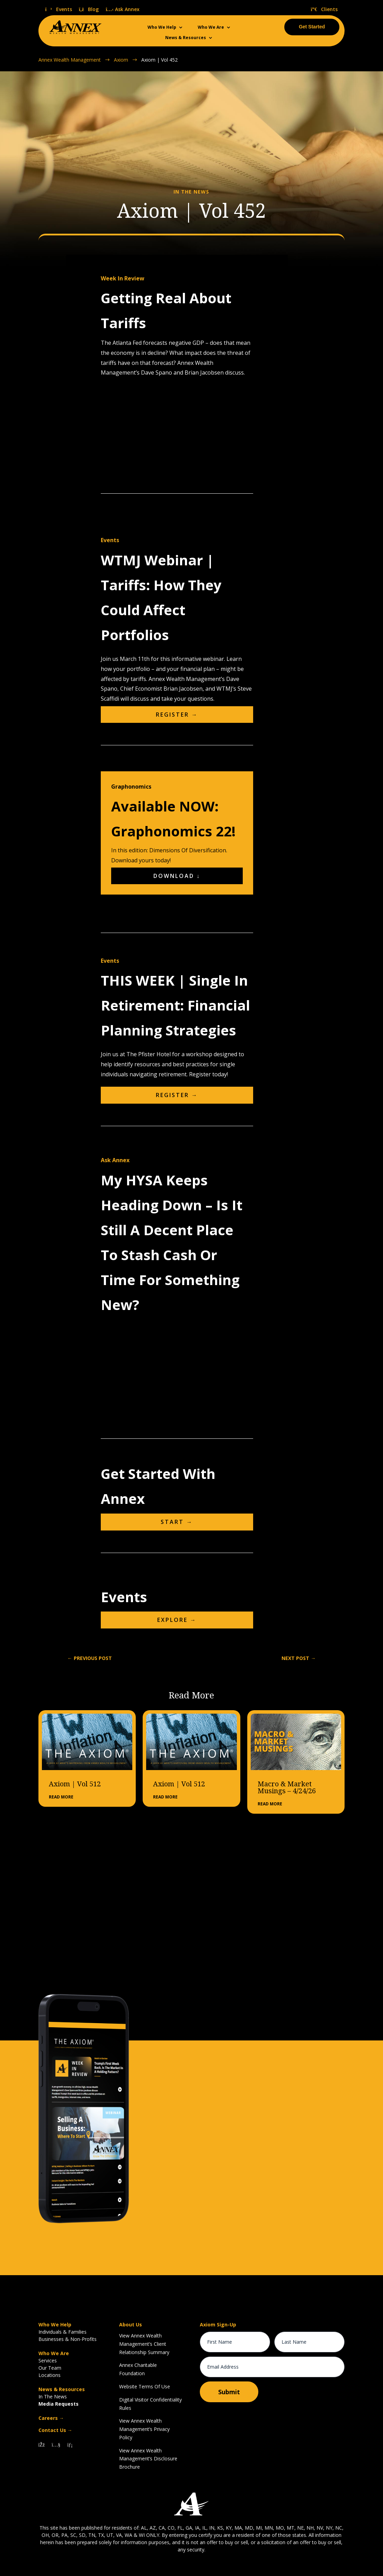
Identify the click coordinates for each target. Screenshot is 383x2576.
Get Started (312, 26)
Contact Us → (55, 2430)
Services (47, 2360)
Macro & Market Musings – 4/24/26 (287, 1787)
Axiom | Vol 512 (75, 1784)
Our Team (49, 2367)
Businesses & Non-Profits (67, 2339)
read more (61, 1797)
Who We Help (162, 27)
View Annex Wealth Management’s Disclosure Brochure (148, 2458)
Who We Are (211, 27)
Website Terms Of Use (144, 2386)
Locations (49, 2375)
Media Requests (58, 2403)
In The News (52, 2396)
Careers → (51, 2418)
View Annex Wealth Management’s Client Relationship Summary (144, 2343)
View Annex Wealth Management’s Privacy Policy (144, 2429)
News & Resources (185, 38)
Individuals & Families (62, 2331)
